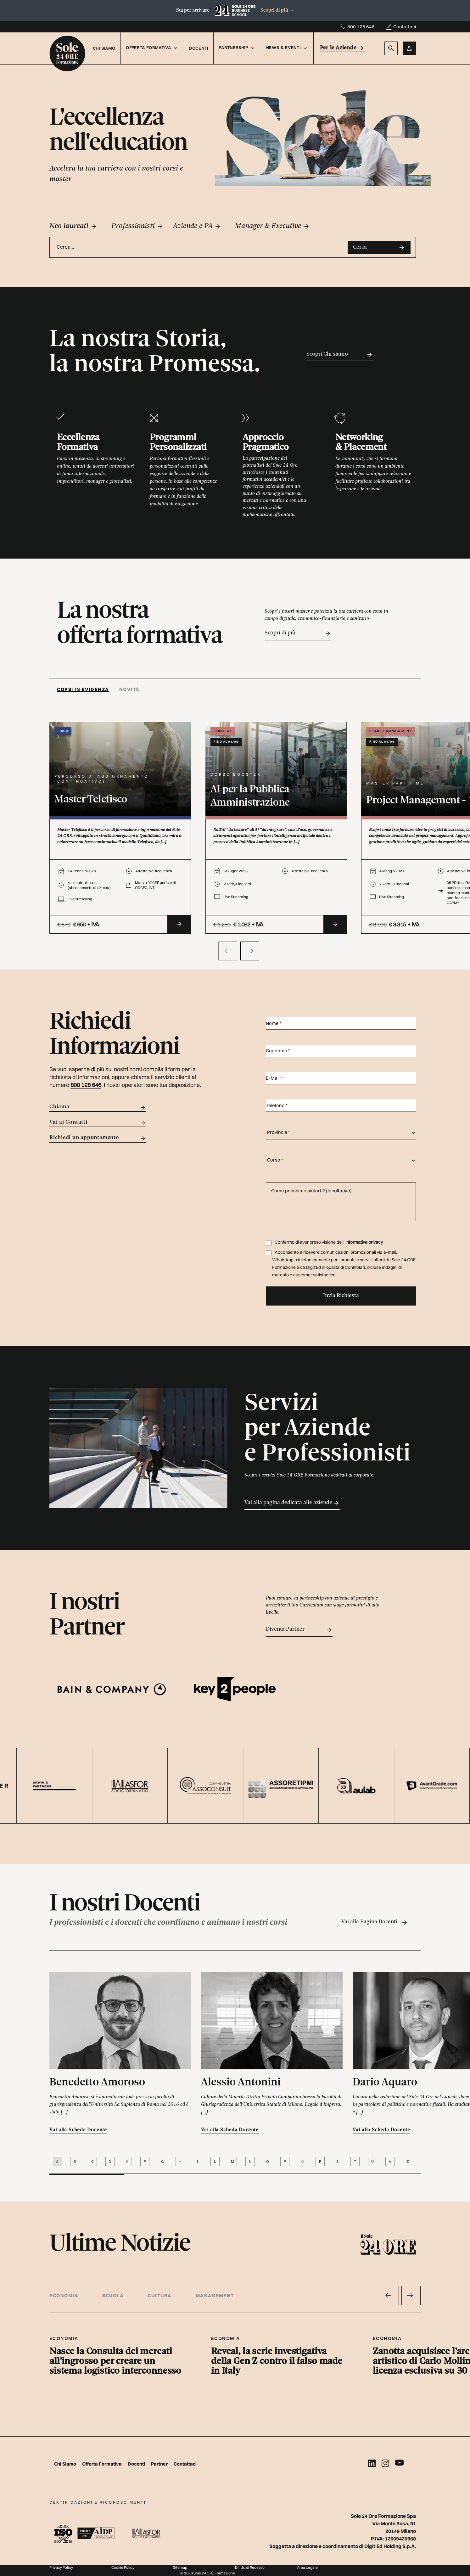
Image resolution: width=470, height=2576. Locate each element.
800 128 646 (361, 27)
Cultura (160, 2295)
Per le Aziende (342, 48)
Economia (63, 2295)
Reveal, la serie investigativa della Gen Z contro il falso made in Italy (276, 2361)
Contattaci (404, 27)
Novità (129, 689)
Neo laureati (73, 226)
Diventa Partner (299, 1630)
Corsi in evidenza (83, 689)
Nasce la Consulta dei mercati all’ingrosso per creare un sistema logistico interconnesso (115, 2361)
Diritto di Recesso (250, 2567)
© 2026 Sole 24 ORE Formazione (207, 2573)
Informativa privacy (364, 1242)
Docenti (198, 48)
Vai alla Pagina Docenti (374, 1922)
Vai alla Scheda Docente (78, 2130)
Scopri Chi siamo (339, 354)
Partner (160, 2464)
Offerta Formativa (102, 2464)
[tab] (85, 690)
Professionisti (137, 226)
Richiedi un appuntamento (97, 1138)
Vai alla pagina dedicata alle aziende (292, 1503)
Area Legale (307, 2567)
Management (215, 2295)
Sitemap (180, 2567)
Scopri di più (277, 10)
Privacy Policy (61, 2567)
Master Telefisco (90, 799)
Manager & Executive (272, 226)
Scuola (113, 2295)
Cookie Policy (122, 2567)
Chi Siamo (104, 48)
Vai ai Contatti (97, 1123)
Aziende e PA (197, 226)
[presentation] (227, 951)
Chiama (97, 1107)
